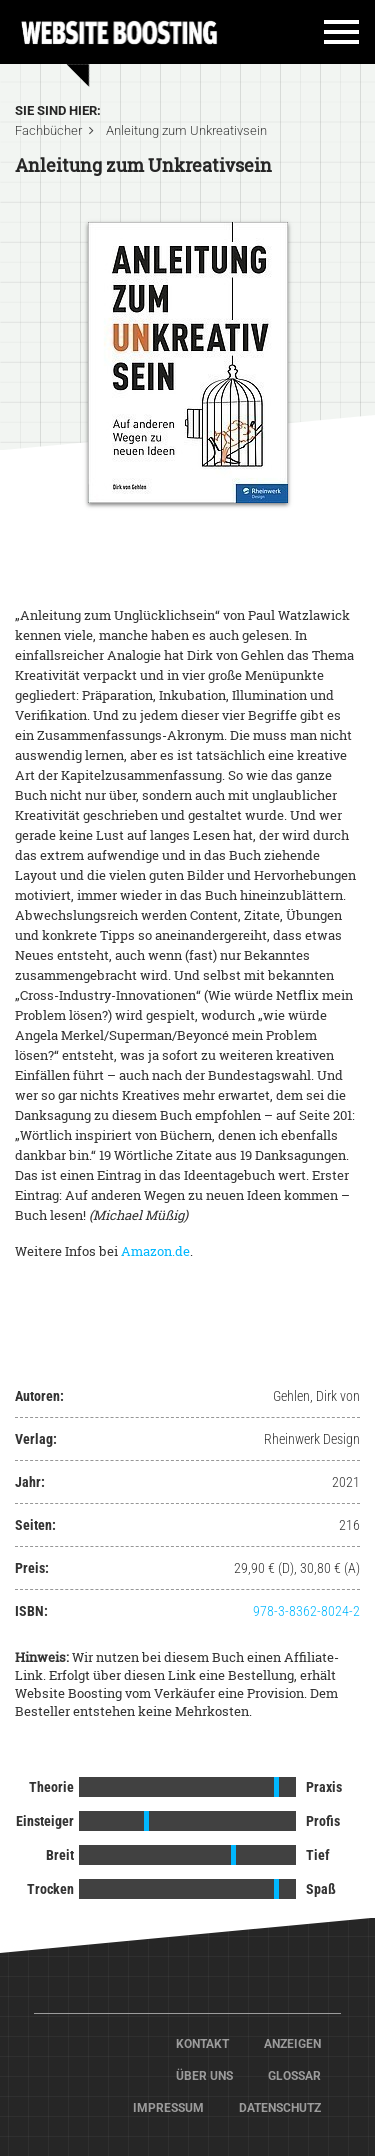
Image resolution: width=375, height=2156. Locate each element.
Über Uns (204, 2076)
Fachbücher (48, 130)
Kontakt (202, 2044)
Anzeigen (292, 2044)
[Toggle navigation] (331, 39)
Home (120, 30)
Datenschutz (280, 2108)
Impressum (168, 2108)
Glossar (294, 2076)
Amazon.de (155, 1251)
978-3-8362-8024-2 (306, 1611)
